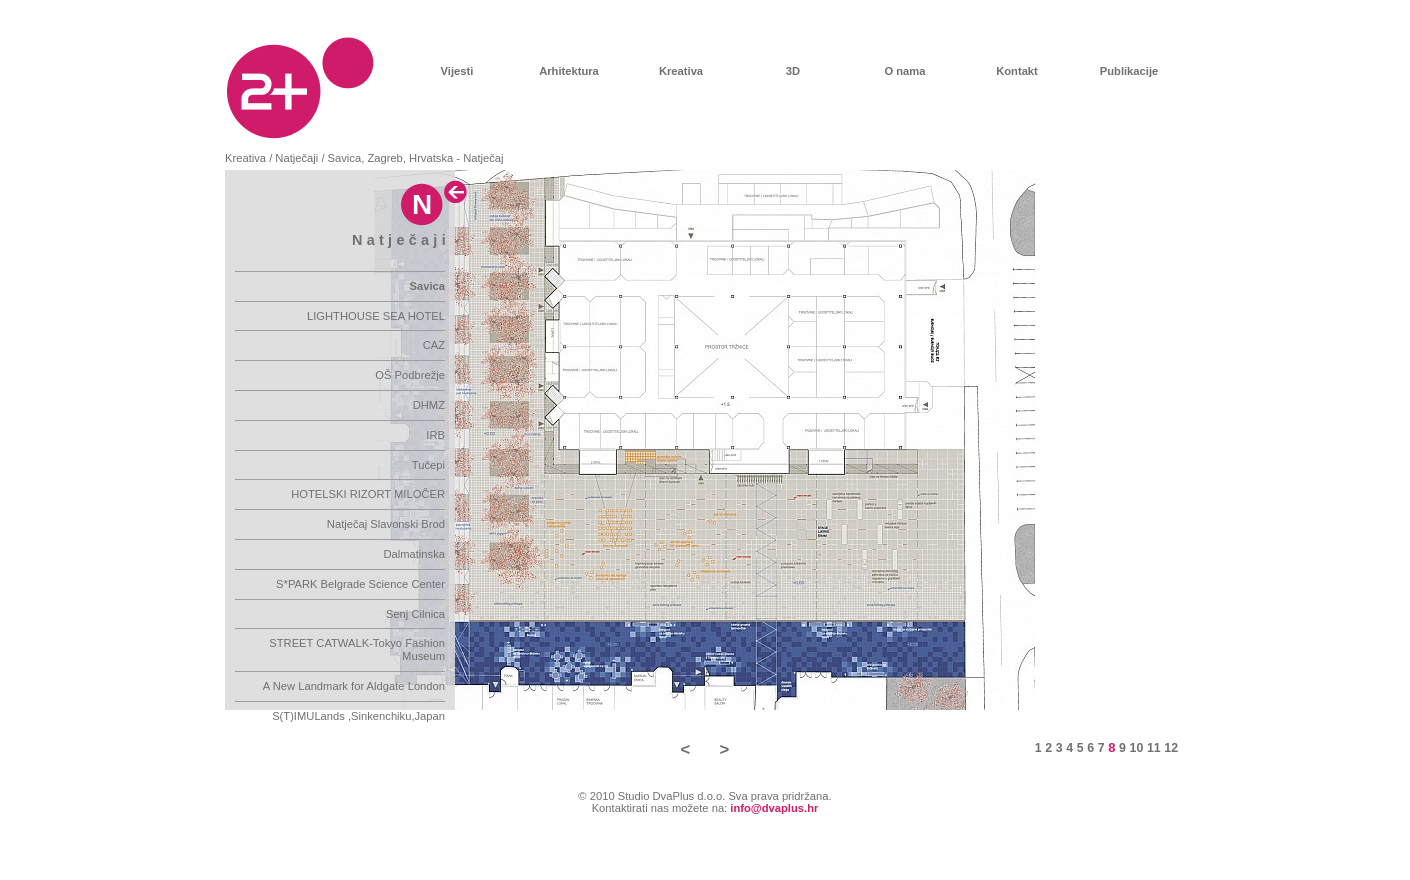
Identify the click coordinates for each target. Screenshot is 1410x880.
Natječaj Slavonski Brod (386, 524)
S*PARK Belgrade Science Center (360, 584)
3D (793, 71)
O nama (904, 71)
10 (1137, 748)
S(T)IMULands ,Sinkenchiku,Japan (358, 716)
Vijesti (457, 71)
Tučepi (428, 465)
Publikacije (1129, 71)
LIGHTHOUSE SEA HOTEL (376, 316)
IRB (435, 435)
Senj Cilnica (415, 614)
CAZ (434, 345)
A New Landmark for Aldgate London (354, 686)
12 (1171, 748)
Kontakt (1017, 71)
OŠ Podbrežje (410, 375)
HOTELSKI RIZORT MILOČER (368, 494)
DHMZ (429, 405)
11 (1154, 748)
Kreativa (681, 71)
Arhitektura (569, 71)
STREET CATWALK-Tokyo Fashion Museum (357, 649)
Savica (427, 286)
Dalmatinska (414, 554)
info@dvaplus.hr (774, 808)
